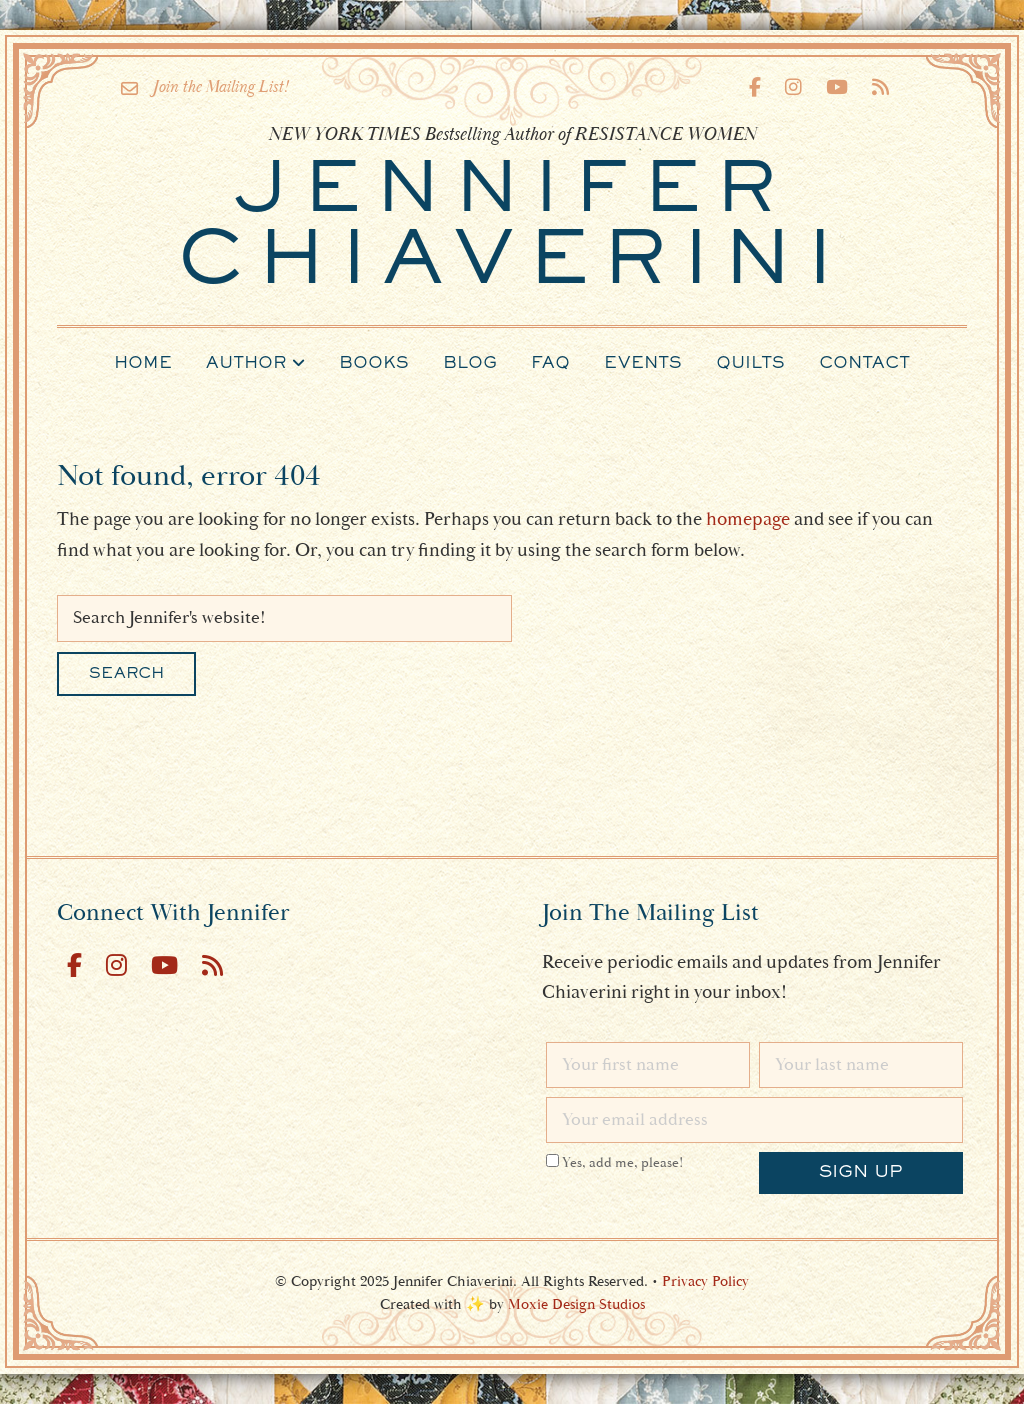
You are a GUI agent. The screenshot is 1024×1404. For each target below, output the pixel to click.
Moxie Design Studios (576, 1304)
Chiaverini (512, 229)
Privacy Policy (705, 1281)
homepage (748, 519)
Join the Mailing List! (204, 87)
